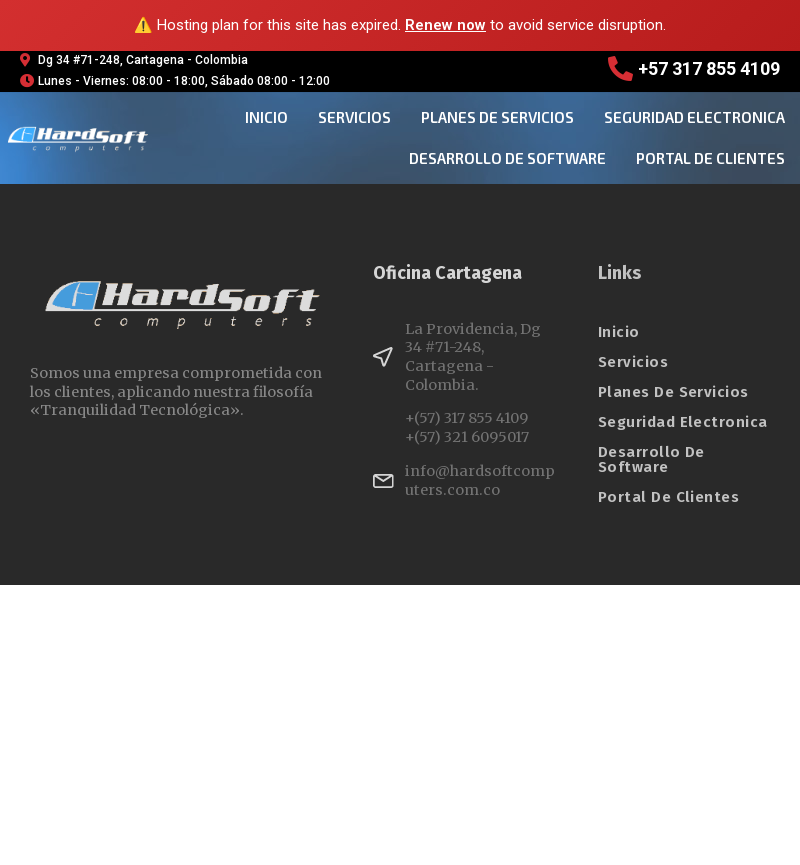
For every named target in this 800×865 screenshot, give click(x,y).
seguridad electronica (694, 117)
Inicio (266, 117)
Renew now (445, 25)
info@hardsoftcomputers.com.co (480, 480)
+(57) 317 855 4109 (466, 418)
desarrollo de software (507, 158)
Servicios (354, 117)
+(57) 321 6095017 (467, 437)
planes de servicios (497, 117)
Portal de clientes (710, 158)
